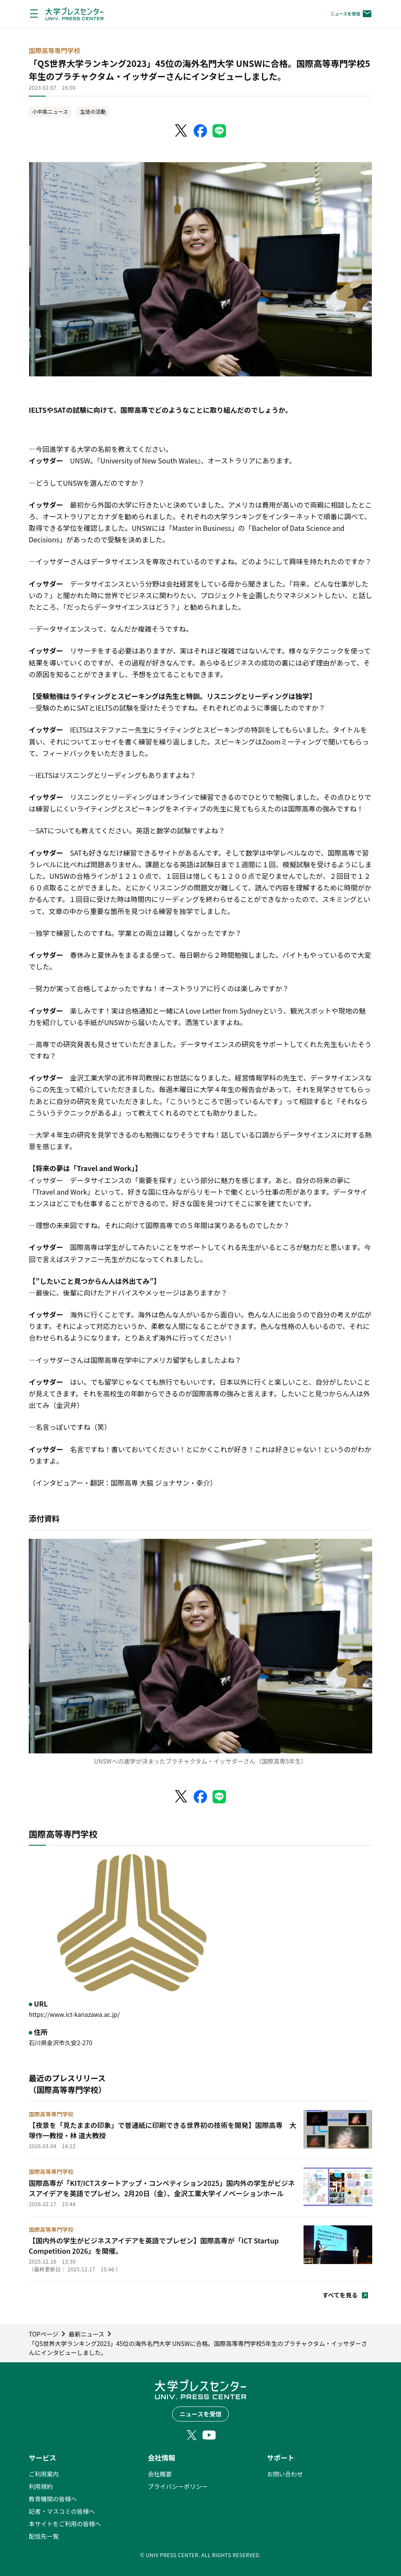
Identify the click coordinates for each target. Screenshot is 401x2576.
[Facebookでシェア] (200, 131)
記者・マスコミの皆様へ (62, 2511)
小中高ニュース (50, 111)
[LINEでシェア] (219, 131)
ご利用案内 (44, 2474)
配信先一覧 (44, 2536)
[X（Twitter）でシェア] (181, 131)
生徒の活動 (93, 111)
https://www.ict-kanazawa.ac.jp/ (74, 2014)
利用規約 (41, 2486)
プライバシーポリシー (178, 2486)
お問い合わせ (285, 2474)
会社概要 (160, 2474)
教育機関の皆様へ (53, 2498)
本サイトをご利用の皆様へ (65, 2523)
